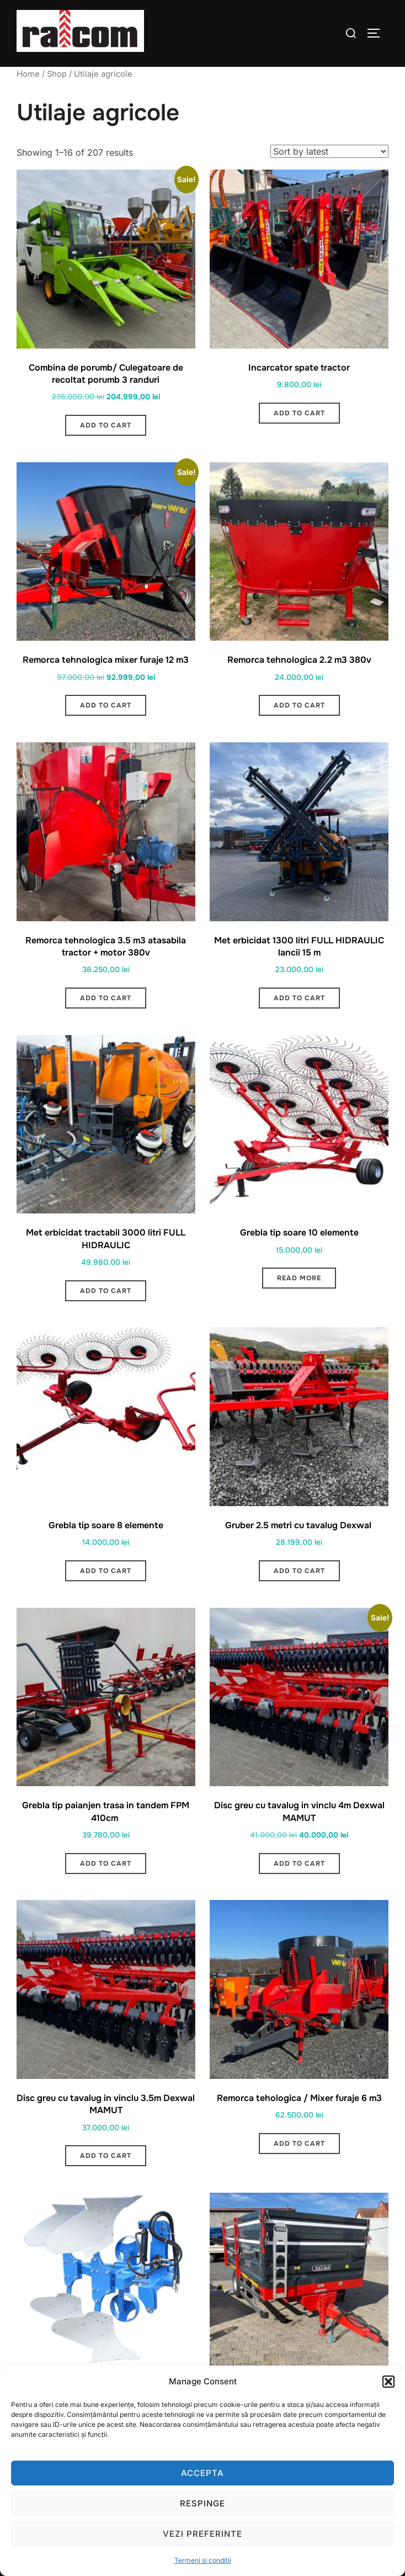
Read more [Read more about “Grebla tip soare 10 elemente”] (299, 1278)
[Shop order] (329, 151)
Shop (57, 74)
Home (28, 74)
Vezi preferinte (202, 2534)
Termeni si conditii (202, 2560)
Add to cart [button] (105, 425)
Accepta (202, 2473)
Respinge (202, 2503)
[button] (388, 2381)
